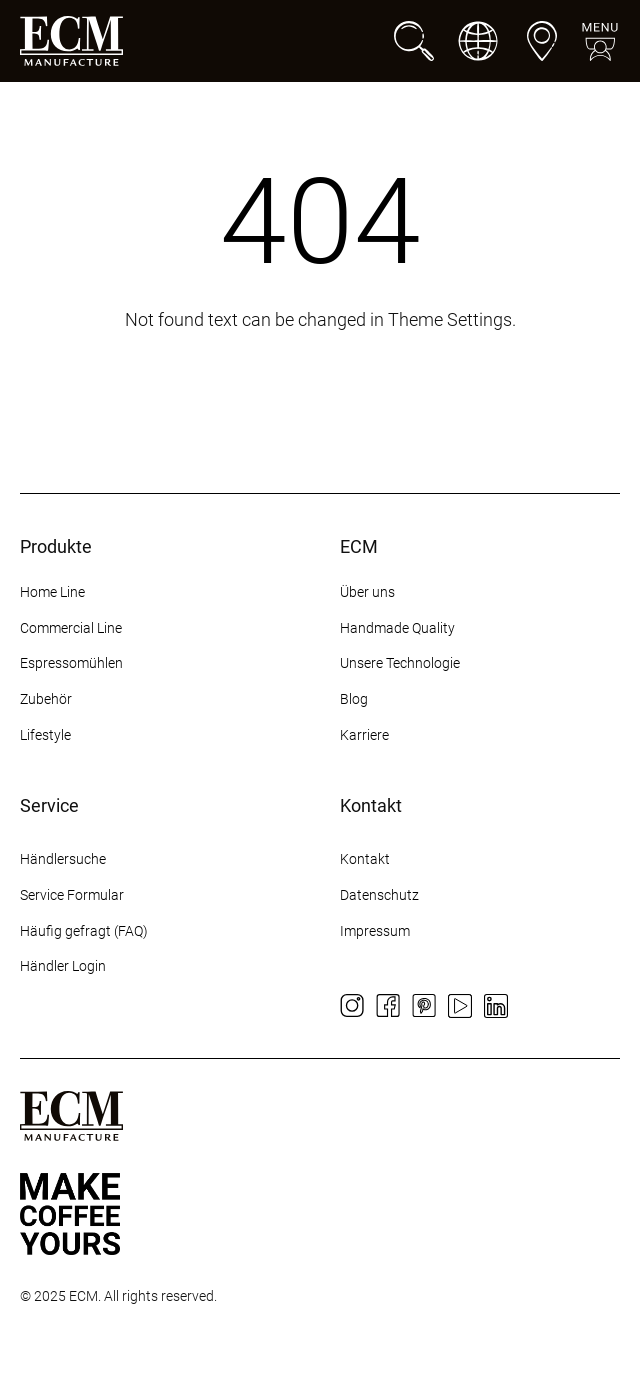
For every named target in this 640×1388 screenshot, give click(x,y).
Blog (354, 699)
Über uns (367, 592)
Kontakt (366, 859)
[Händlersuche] (542, 41)
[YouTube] (460, 1006)
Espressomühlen (71, 663)
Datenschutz (379, 895)
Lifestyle (45, 735)
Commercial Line (71, 628)
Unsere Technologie (400, 663)
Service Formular (72, 895)
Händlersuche (63, 859)
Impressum (375, 931)
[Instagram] (352, 1006)
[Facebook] (388, 1006)
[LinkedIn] (496, 1006)
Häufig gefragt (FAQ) (84, 931)
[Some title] (70, 1214)
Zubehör (46, 699)
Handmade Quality (397, 628)
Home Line (52, 592)
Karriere (364, 735)
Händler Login (63, 966)
